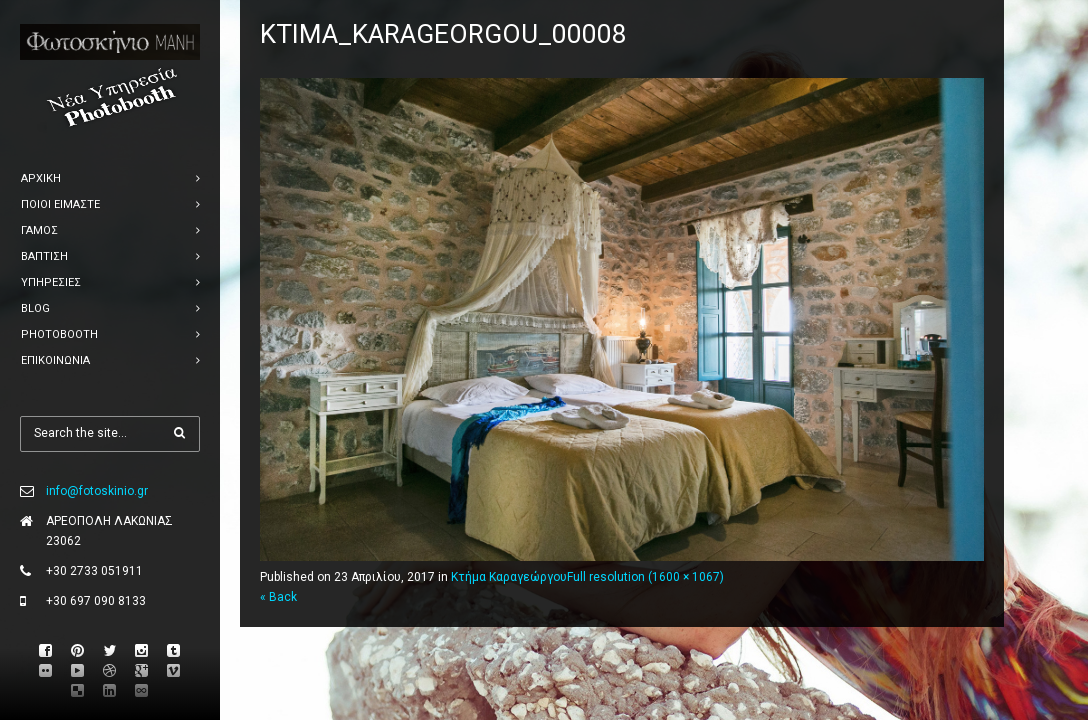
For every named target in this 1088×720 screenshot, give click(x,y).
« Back (278, 597)
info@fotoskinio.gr (97, 491)
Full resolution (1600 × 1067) (645, 577)
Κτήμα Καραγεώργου (509, 577)
